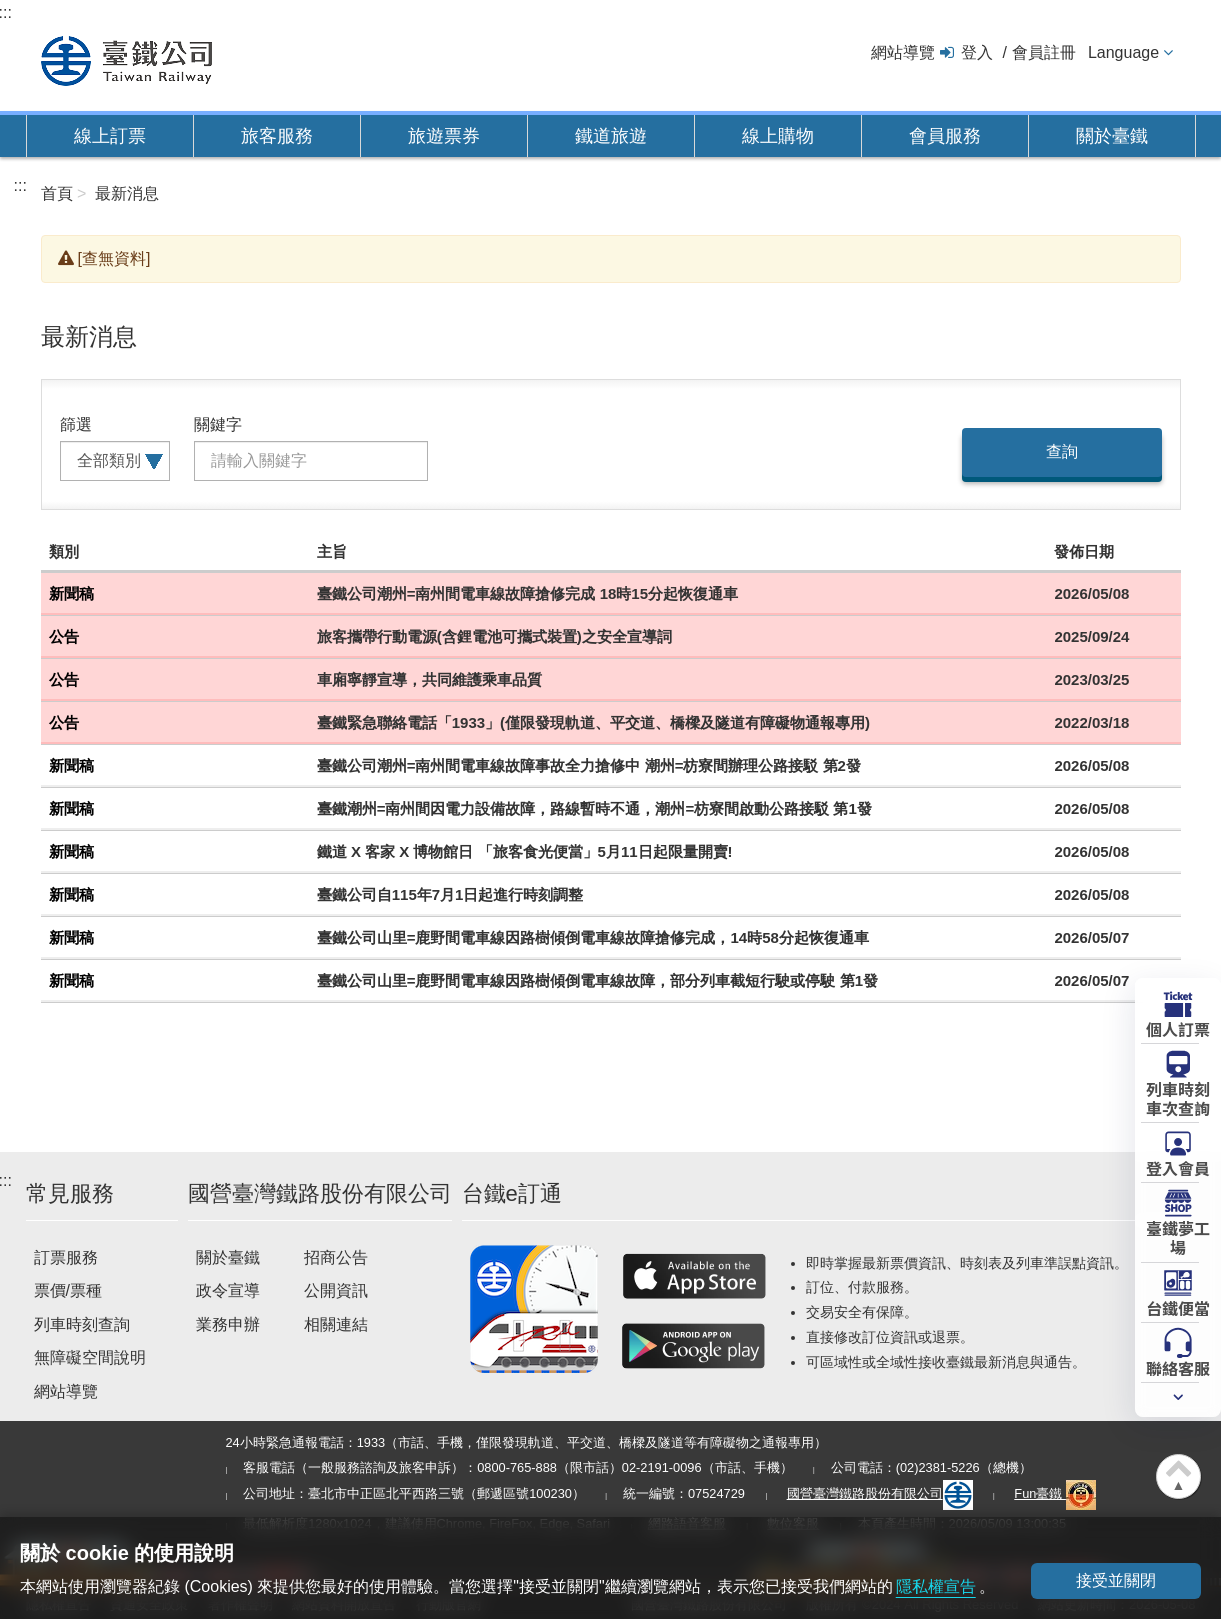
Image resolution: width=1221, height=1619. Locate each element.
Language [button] (1123, 52)
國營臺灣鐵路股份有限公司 (880, 1493)
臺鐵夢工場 (1178, 1236)
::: (20, 185)
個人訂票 (1178, 1028)
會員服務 (945, 136)
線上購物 (778, 136)
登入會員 (1178, 1167)
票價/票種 (68, 1290)
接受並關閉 (1116, 1580)
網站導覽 (903, 52)
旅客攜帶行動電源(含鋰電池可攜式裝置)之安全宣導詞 (494, 636)
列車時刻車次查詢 (1178, 1097)
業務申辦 (228, 1324)
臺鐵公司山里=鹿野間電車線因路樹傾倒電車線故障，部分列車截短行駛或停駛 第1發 (597, 980)
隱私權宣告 (936, 1586)
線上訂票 (110, 136)
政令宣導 (228, 1290)
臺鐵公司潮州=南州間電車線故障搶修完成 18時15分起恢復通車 (527, 593)
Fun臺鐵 (1055, 1493)
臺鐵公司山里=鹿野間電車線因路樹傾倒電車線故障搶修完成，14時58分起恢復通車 (593, 937)
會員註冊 (1044, 52)
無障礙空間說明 (90, 1357)
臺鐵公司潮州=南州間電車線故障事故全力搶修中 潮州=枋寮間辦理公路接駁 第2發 (589, 765)
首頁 (57, 193)
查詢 (1062, 451)
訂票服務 (66, 1257)
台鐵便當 (1178, 1307)
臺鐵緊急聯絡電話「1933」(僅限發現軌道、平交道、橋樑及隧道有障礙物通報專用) (593, 722)
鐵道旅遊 (611, 136)
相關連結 (336, 1324)
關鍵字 (218, 424)
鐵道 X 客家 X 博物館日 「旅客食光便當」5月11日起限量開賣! (525, 851)
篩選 (76, 424)
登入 (977, 52)
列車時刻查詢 (82, 1324)
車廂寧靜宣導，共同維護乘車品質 (429, 679)
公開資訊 (336, 1290)
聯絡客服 (1178, 1367)
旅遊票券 (444, 136)
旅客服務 (277, 136)
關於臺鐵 (1112, 136)
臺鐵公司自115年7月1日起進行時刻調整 (450, 894)
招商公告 (336, 1257)
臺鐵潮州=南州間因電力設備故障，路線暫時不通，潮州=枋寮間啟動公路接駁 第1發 (594, 808)
